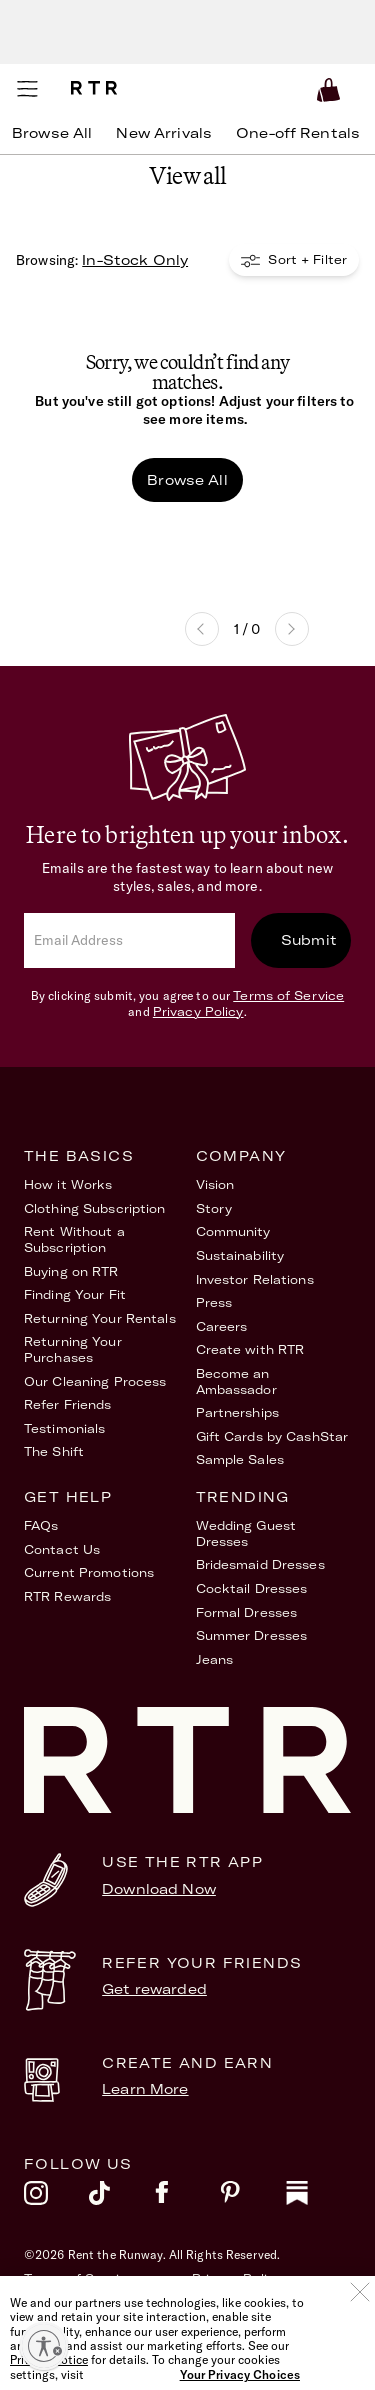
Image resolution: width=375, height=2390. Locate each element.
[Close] (360, 2324)
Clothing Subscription (95, 1208)
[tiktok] (121, 2198)
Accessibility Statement (103, 2301)
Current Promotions (89, 1572)
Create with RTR (250, 1349)
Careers (222, 1326)
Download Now (159, 1889)
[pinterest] (252, 2198)
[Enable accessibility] (44, 2346)
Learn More (145, 2089)
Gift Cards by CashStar (272, 1436)
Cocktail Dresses (252, 1588)
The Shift (54, 1451)
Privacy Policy (198, 1011)
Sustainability (240, 1255)
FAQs (41, 1525)
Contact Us (62, 1549)
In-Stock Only (135, 260)
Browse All (187, 480)
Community (233, 1231)
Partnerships (237, 1412)
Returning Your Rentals (100, 1318)
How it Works (68, 1184)
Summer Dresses (252, 1635)
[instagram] (56, 2198)
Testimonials (64, 1428)
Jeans (215, 1659)
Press (214, 1302)
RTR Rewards (67, 1596)
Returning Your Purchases (73, 1349)
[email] (129, 940)
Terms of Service (288, 995)
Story (214, 1208)
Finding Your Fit (75, 1294)
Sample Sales (240, 1459)
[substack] (318, 2198)
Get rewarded (154, 1989)
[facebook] (187, 2198)
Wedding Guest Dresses (246, 1533)
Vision (215, 1184)
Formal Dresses (247, 1612)
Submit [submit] (309, 940)
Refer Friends (68, 1404)
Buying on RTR (71, 1271)
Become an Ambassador (236, 1381)
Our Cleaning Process (95, 1381)
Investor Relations (255, 1279)
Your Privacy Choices (261, 2301)
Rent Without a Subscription (74, 1239)
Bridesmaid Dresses (260, 1564)
